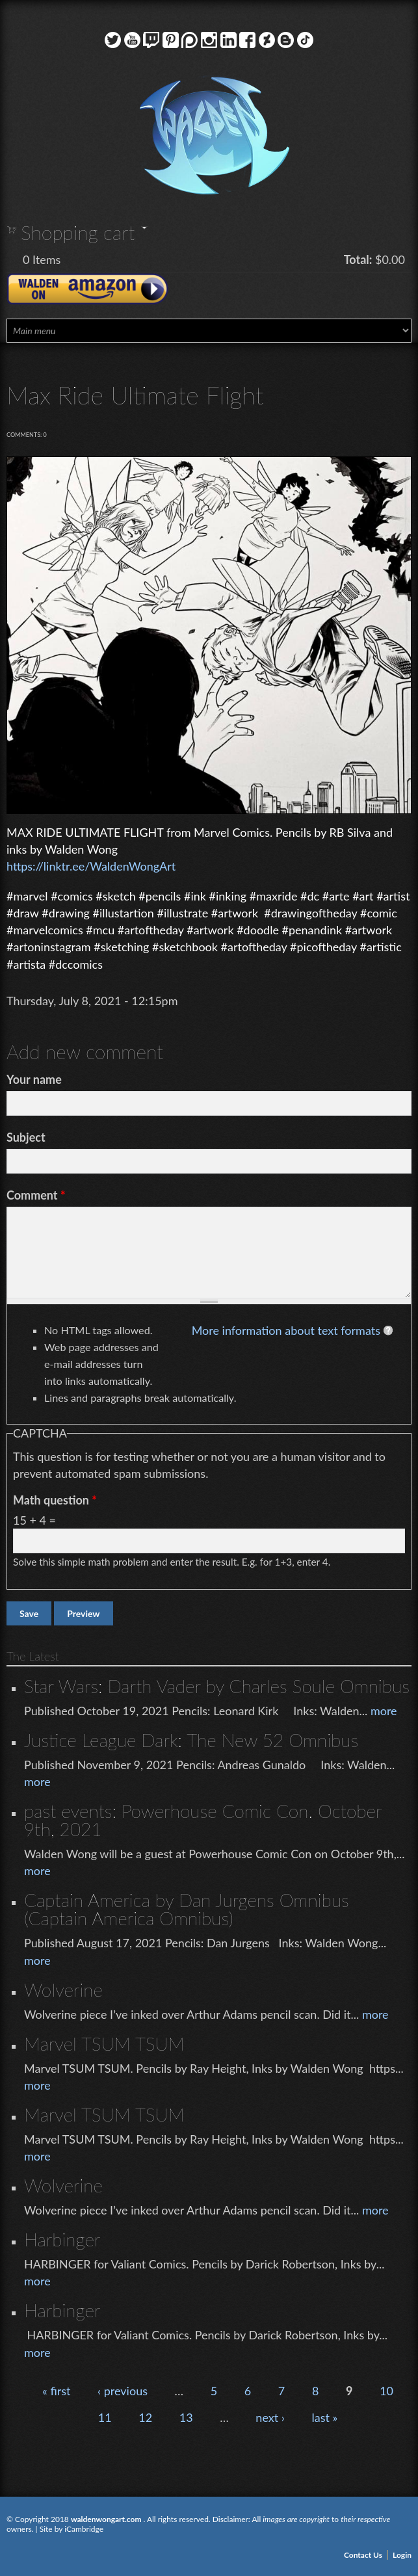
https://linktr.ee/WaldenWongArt (91, 866)
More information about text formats (286, 1330)
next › (270, 2417)
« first (56, 2391)
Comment (36, 1195)
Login (402, 2555)
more (384, 1710)
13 (186, 2417)
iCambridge (83, 2529)
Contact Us (363, 2555)
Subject (26, 1137)
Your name (34, 1079)
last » (324, 2417)
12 (145, 2417)
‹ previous (123, 2391)
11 (105, 2417)
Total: (358, 259)
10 (386, 2391)
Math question (55, 1500)
